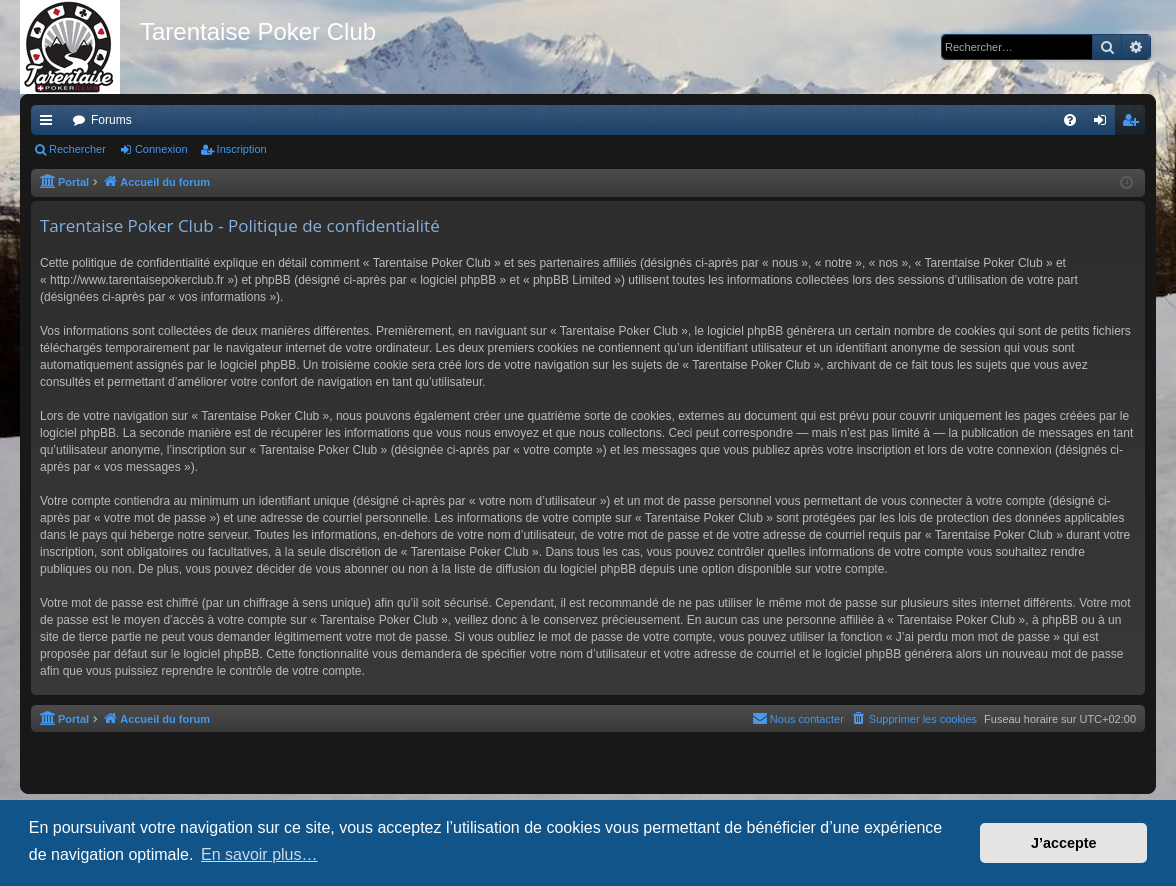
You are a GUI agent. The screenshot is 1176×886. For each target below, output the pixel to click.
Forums (111, 120)
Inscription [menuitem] (1134, 124)
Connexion (161, 149)
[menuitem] (1070, 120)
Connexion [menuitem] (1104, 124)
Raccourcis (50, 124)
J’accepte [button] (1064, 843)
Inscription (242, 149)
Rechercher (77, 149)
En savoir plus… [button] (259, 854)
